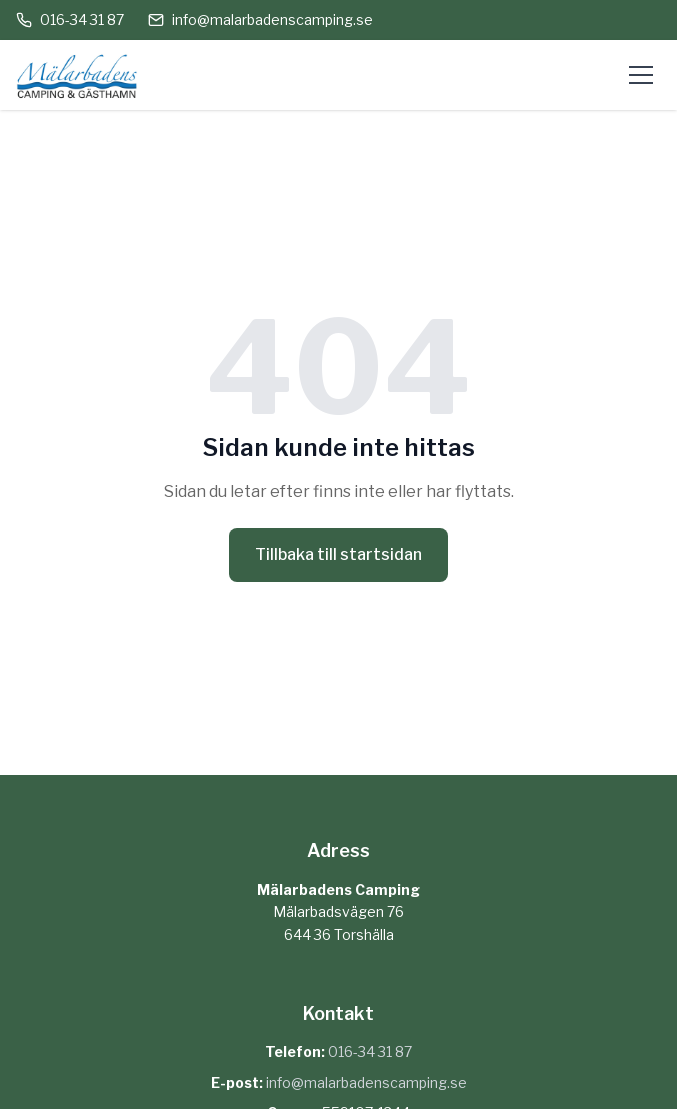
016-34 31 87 (70, 19)
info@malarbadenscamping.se (260, 19)
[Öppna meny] (641, 75)
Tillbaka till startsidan (338, 554)
